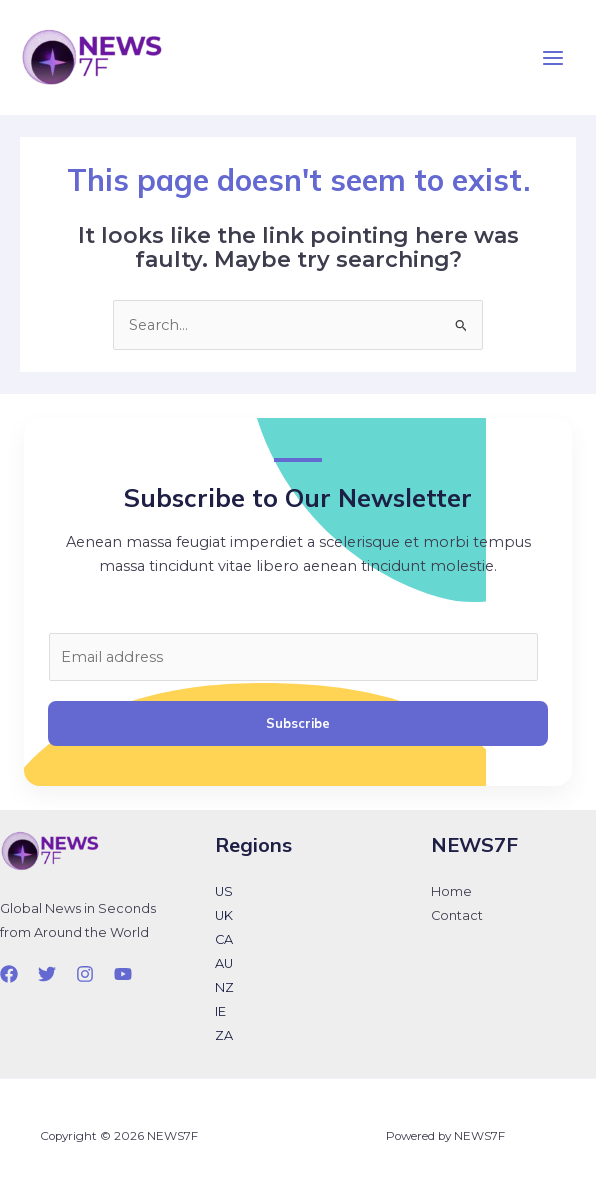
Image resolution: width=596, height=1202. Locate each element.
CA (224, 939)
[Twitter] (47, 974)
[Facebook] (9, 974)
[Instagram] (85, 974)
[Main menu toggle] (553, 58)
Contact (457, 915)
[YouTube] (123, 974)
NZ (224, 987)
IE (220, 1011)
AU (224, 963)
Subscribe (298, 723)
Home (451, 891)
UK (224, 915)
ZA (224, 1035)
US (224, 891)
